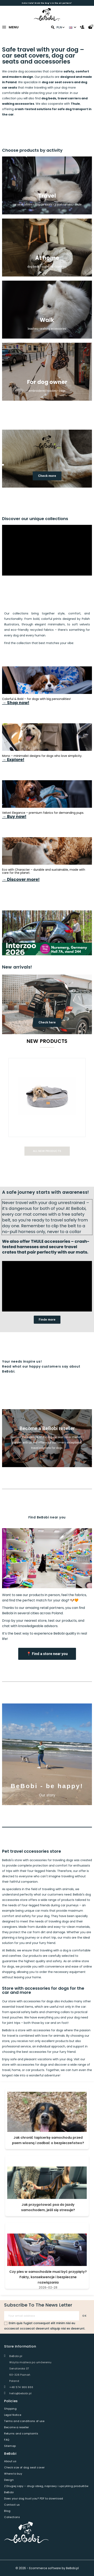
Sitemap (10, 2446)
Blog (7, 2511)
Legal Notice (12, 2415)
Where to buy (13, 2473)
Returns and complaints (21, 2433)
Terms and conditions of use (24, 2421)
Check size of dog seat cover (24, 2467)
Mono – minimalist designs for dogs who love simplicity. (42, 756)
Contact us (12, 2504)
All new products (47, 1151)
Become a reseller (16, 2427)
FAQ (6, 2439)
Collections (12, 2517)
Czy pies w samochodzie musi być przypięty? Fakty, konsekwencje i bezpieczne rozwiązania (48, 2277)
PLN (61, 27)
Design (9, 2480)
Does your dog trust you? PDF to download (33, 2498)
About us (10, 2461)
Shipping (10, 2408)
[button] (47, 1320)
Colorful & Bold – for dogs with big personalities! (36, 699)
